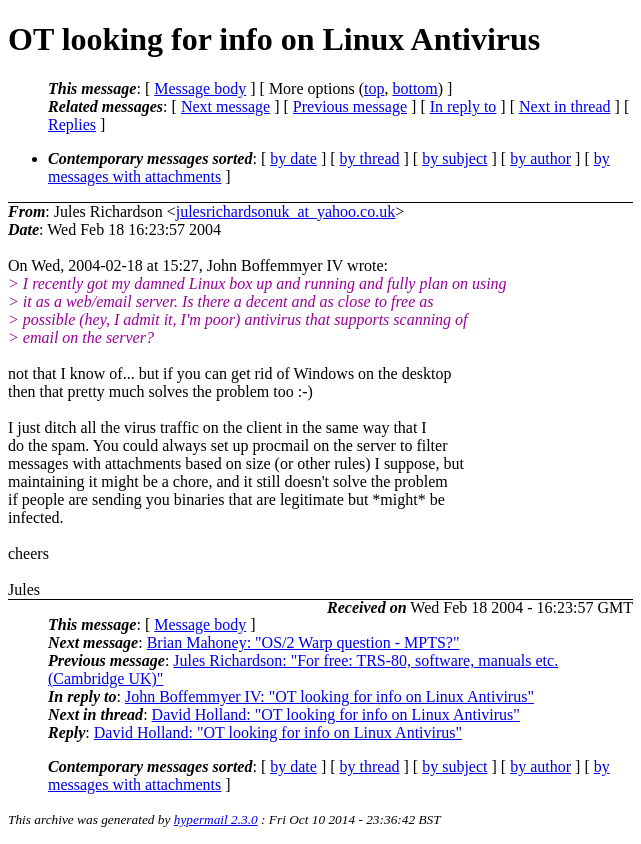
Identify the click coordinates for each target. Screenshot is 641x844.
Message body (200, 88)
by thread (370, 158)
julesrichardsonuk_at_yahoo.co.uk (286, 211)
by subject (454, 158)
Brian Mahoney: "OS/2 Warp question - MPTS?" (303, 642)
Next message (225, 106)
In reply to (463, 106)
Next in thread (565, 106)
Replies (72, 124)
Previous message (350, 106)
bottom (414, 88)
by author (540, 158)
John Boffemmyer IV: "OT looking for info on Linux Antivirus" (329, 696)
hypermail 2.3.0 (216, 819)
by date (293, 158)
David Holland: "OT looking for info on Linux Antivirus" (336, 714)
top (374, 88)
